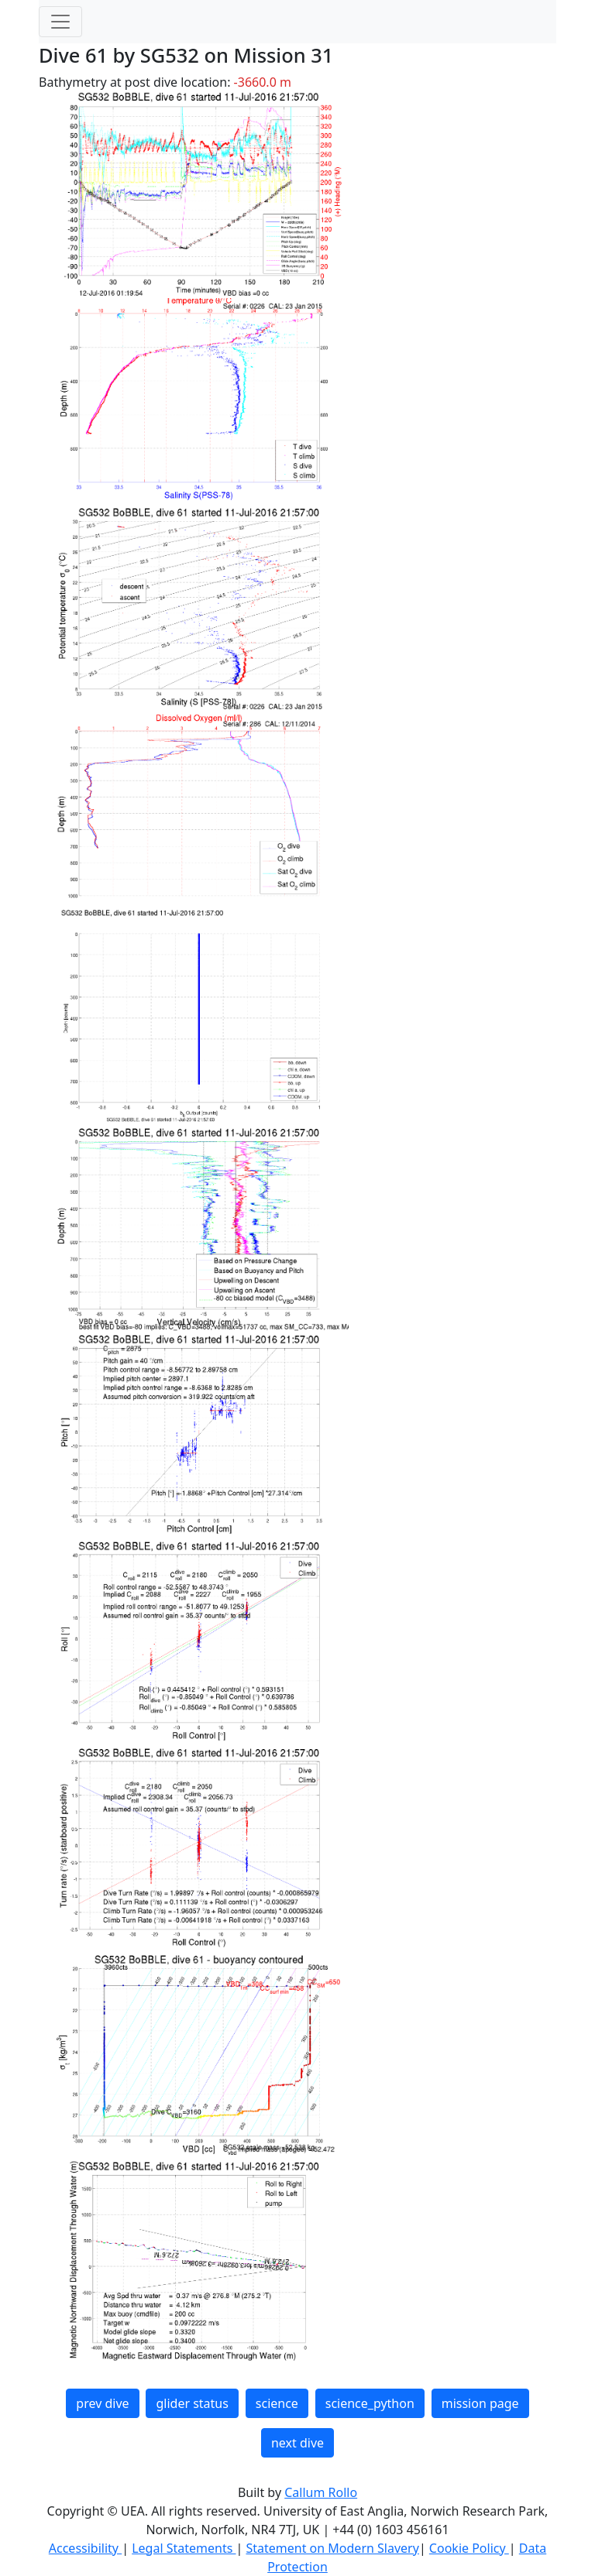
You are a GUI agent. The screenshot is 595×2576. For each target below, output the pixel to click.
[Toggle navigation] (60, 21)
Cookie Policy (469, 2548)
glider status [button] (192, 2403)
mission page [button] (480, 2403)
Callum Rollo (320, 2492)
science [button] (277, 2403)
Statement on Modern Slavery (332, 2548)
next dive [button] (297, 2442)
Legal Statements (184, 2548)
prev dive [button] (102, 2403)
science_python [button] (369, 2403)
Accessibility (85, 2548)
